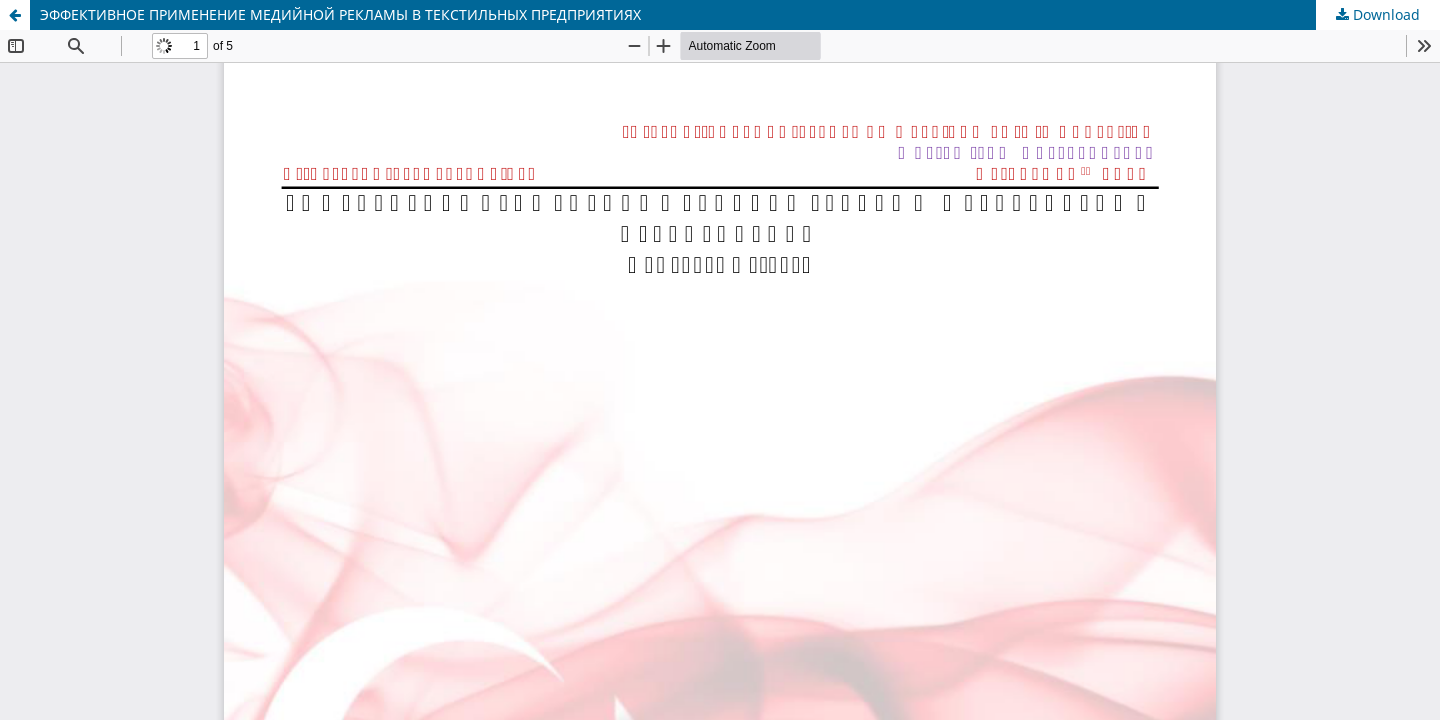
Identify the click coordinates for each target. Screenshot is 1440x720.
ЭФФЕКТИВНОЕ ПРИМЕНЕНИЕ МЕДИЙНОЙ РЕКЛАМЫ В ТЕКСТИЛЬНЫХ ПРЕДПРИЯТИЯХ (340, 14)
